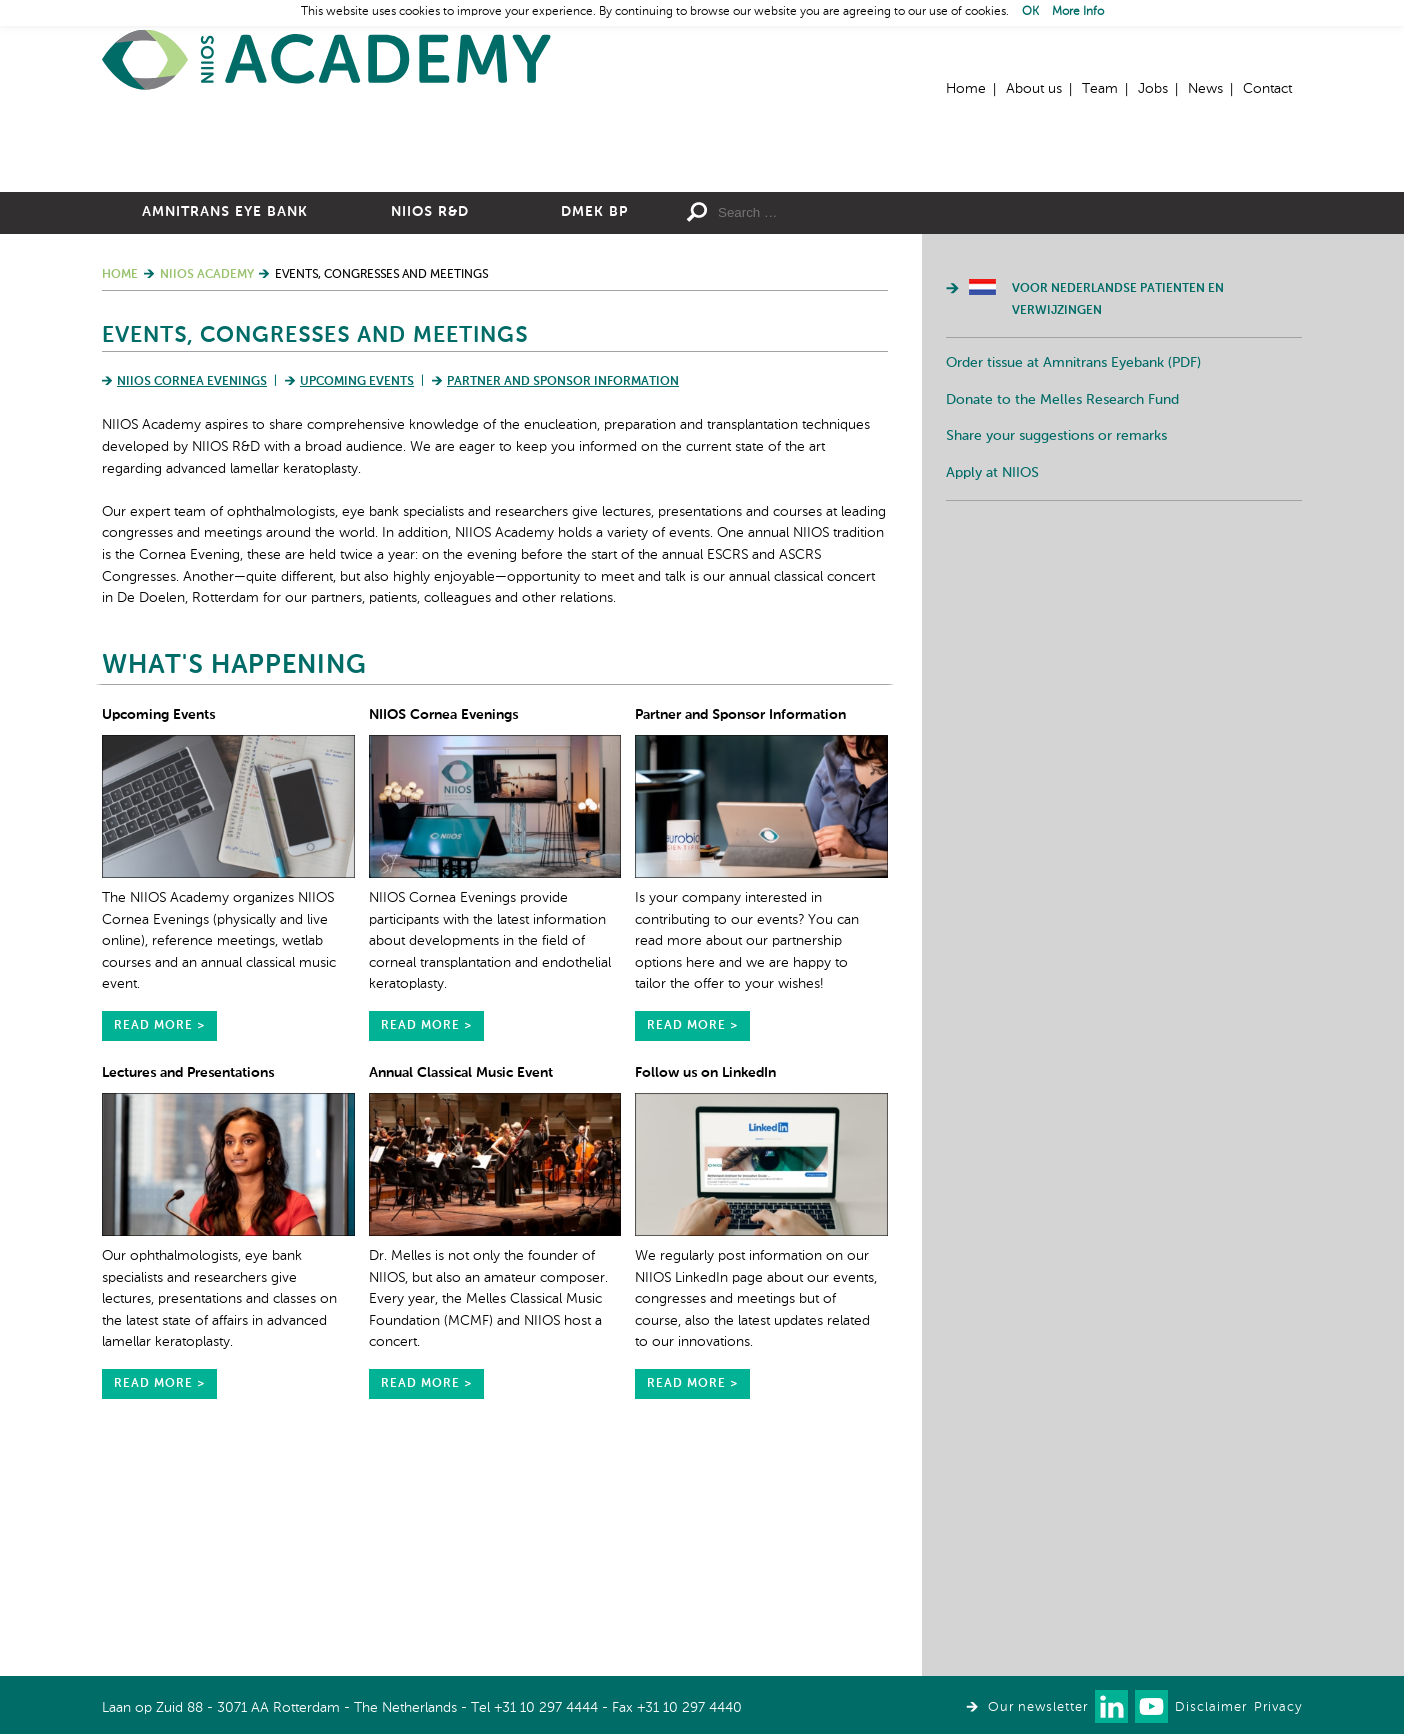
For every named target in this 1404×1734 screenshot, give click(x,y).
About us (1034, 89)
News (1205, 89)
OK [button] (1030, 12)
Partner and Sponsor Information (563, 601)
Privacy (1278, 1707)
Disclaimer (1211, 1707)
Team (1100, 89)
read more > (159, 1245)
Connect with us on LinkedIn (1111, 1706)
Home (327, 60)
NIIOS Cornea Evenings (192, 601)
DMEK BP (594, 431)
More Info (1078, 12)
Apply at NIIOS (992, 692)
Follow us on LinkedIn (705, 1292)
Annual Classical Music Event (461, 1292)
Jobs (1153, 89)
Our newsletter (1038, 1707)
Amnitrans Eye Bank (225, 431)
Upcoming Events (357, 601)
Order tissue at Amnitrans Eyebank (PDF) (1073, 582)
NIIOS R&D (430, 431)
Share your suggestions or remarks (1056, 655)
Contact (1267, 89)
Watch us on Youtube (1151, 1706)
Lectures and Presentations (188, 1292)
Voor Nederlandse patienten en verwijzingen (1118, 519)
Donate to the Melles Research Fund (1062, 619)
